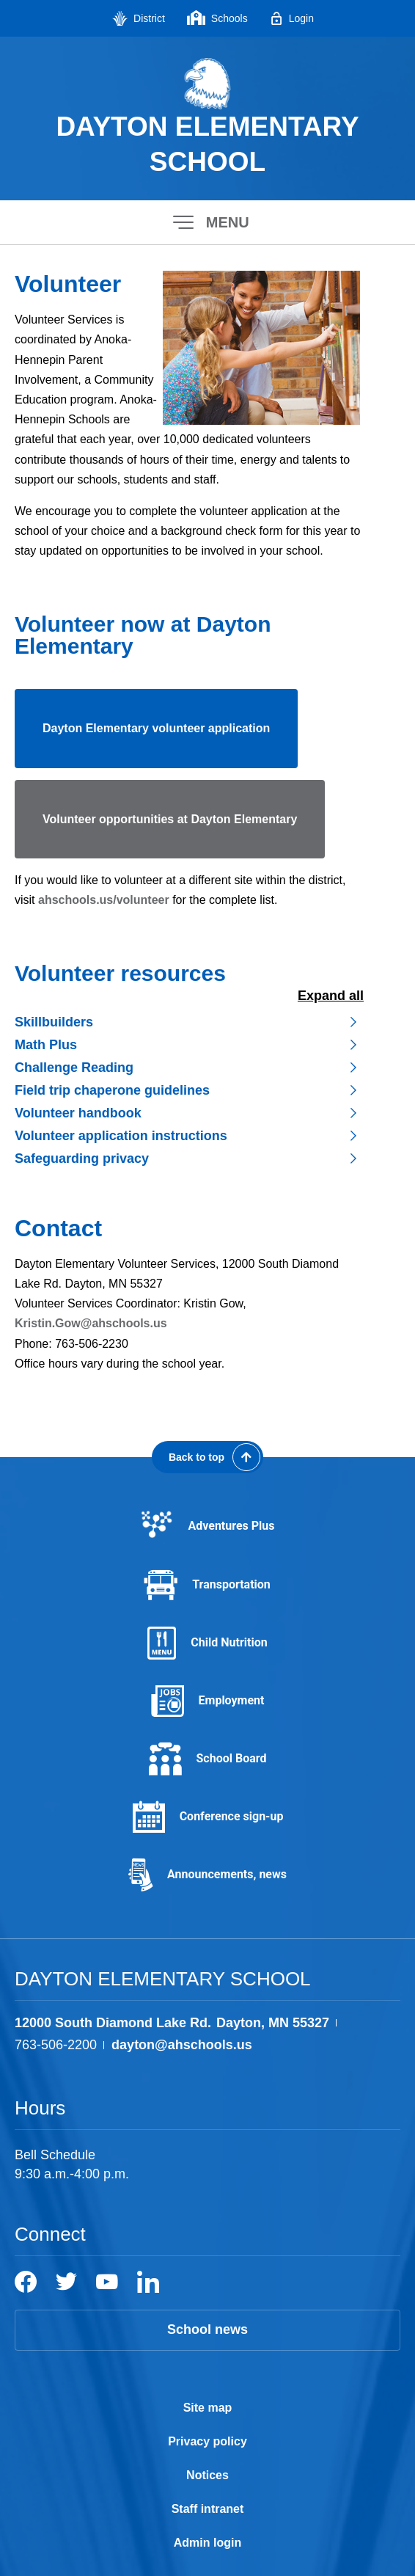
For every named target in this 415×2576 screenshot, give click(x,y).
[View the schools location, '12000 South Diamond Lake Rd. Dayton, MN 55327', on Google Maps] (172, 2023)
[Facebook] (26, 2282)
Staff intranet (208, 2509)
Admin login (207, 2542)
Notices (207, 2475)
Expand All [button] (331, 995)
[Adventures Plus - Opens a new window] (207, 1526)
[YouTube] (107, 2281)
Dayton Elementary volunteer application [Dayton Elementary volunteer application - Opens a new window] (156, 728)
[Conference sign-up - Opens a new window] (207, 1817)
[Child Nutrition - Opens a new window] (207, 1643)
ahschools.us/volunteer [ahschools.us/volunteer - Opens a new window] (103, 900)
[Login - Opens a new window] (292, 18)
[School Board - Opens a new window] (207, 1759)
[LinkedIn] (148, 2282)
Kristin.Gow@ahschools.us (91, 1323)
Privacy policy (207, 2441)
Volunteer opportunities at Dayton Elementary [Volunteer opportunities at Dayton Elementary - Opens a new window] (170, 819)
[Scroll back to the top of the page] (207, 1457)
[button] (207, 222)
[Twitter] (66, 2282)
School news (207, 2329)
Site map (207, 2407)
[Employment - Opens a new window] (207, 1701)
